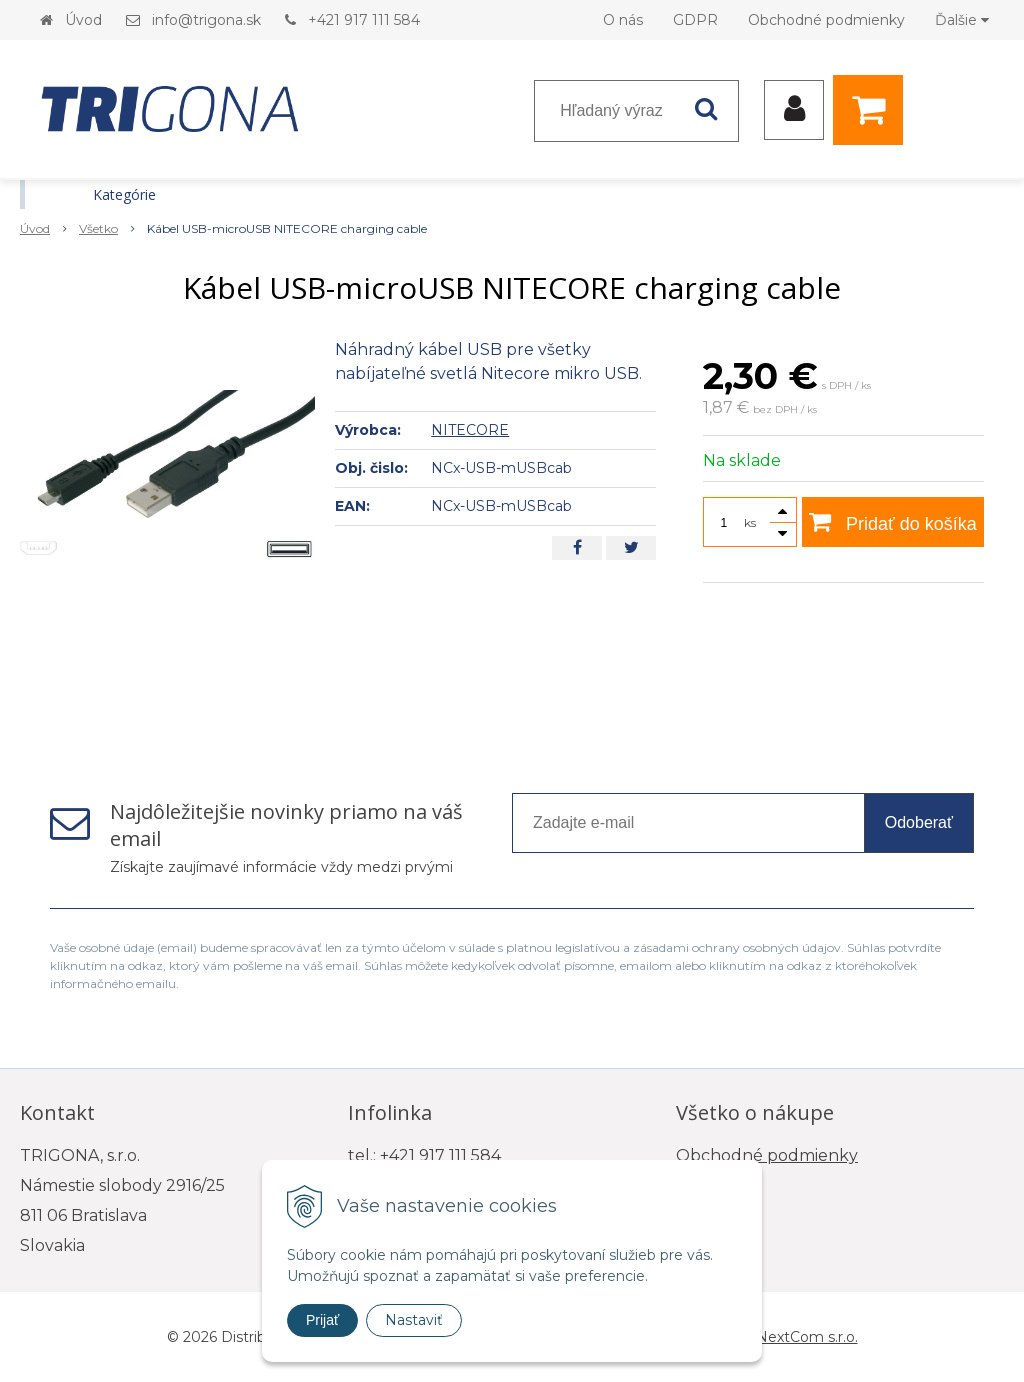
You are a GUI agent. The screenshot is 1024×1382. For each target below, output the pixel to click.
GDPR (695, 20)
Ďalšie (962, 20)
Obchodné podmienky (826, 20)
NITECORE (470, 430)
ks (750, 522)
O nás (623, 20)
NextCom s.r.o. (807, 1337)
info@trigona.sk (206, 20)
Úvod (83, 20)
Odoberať (919, 822)
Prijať (322, 1320)
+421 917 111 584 (364, 20)
